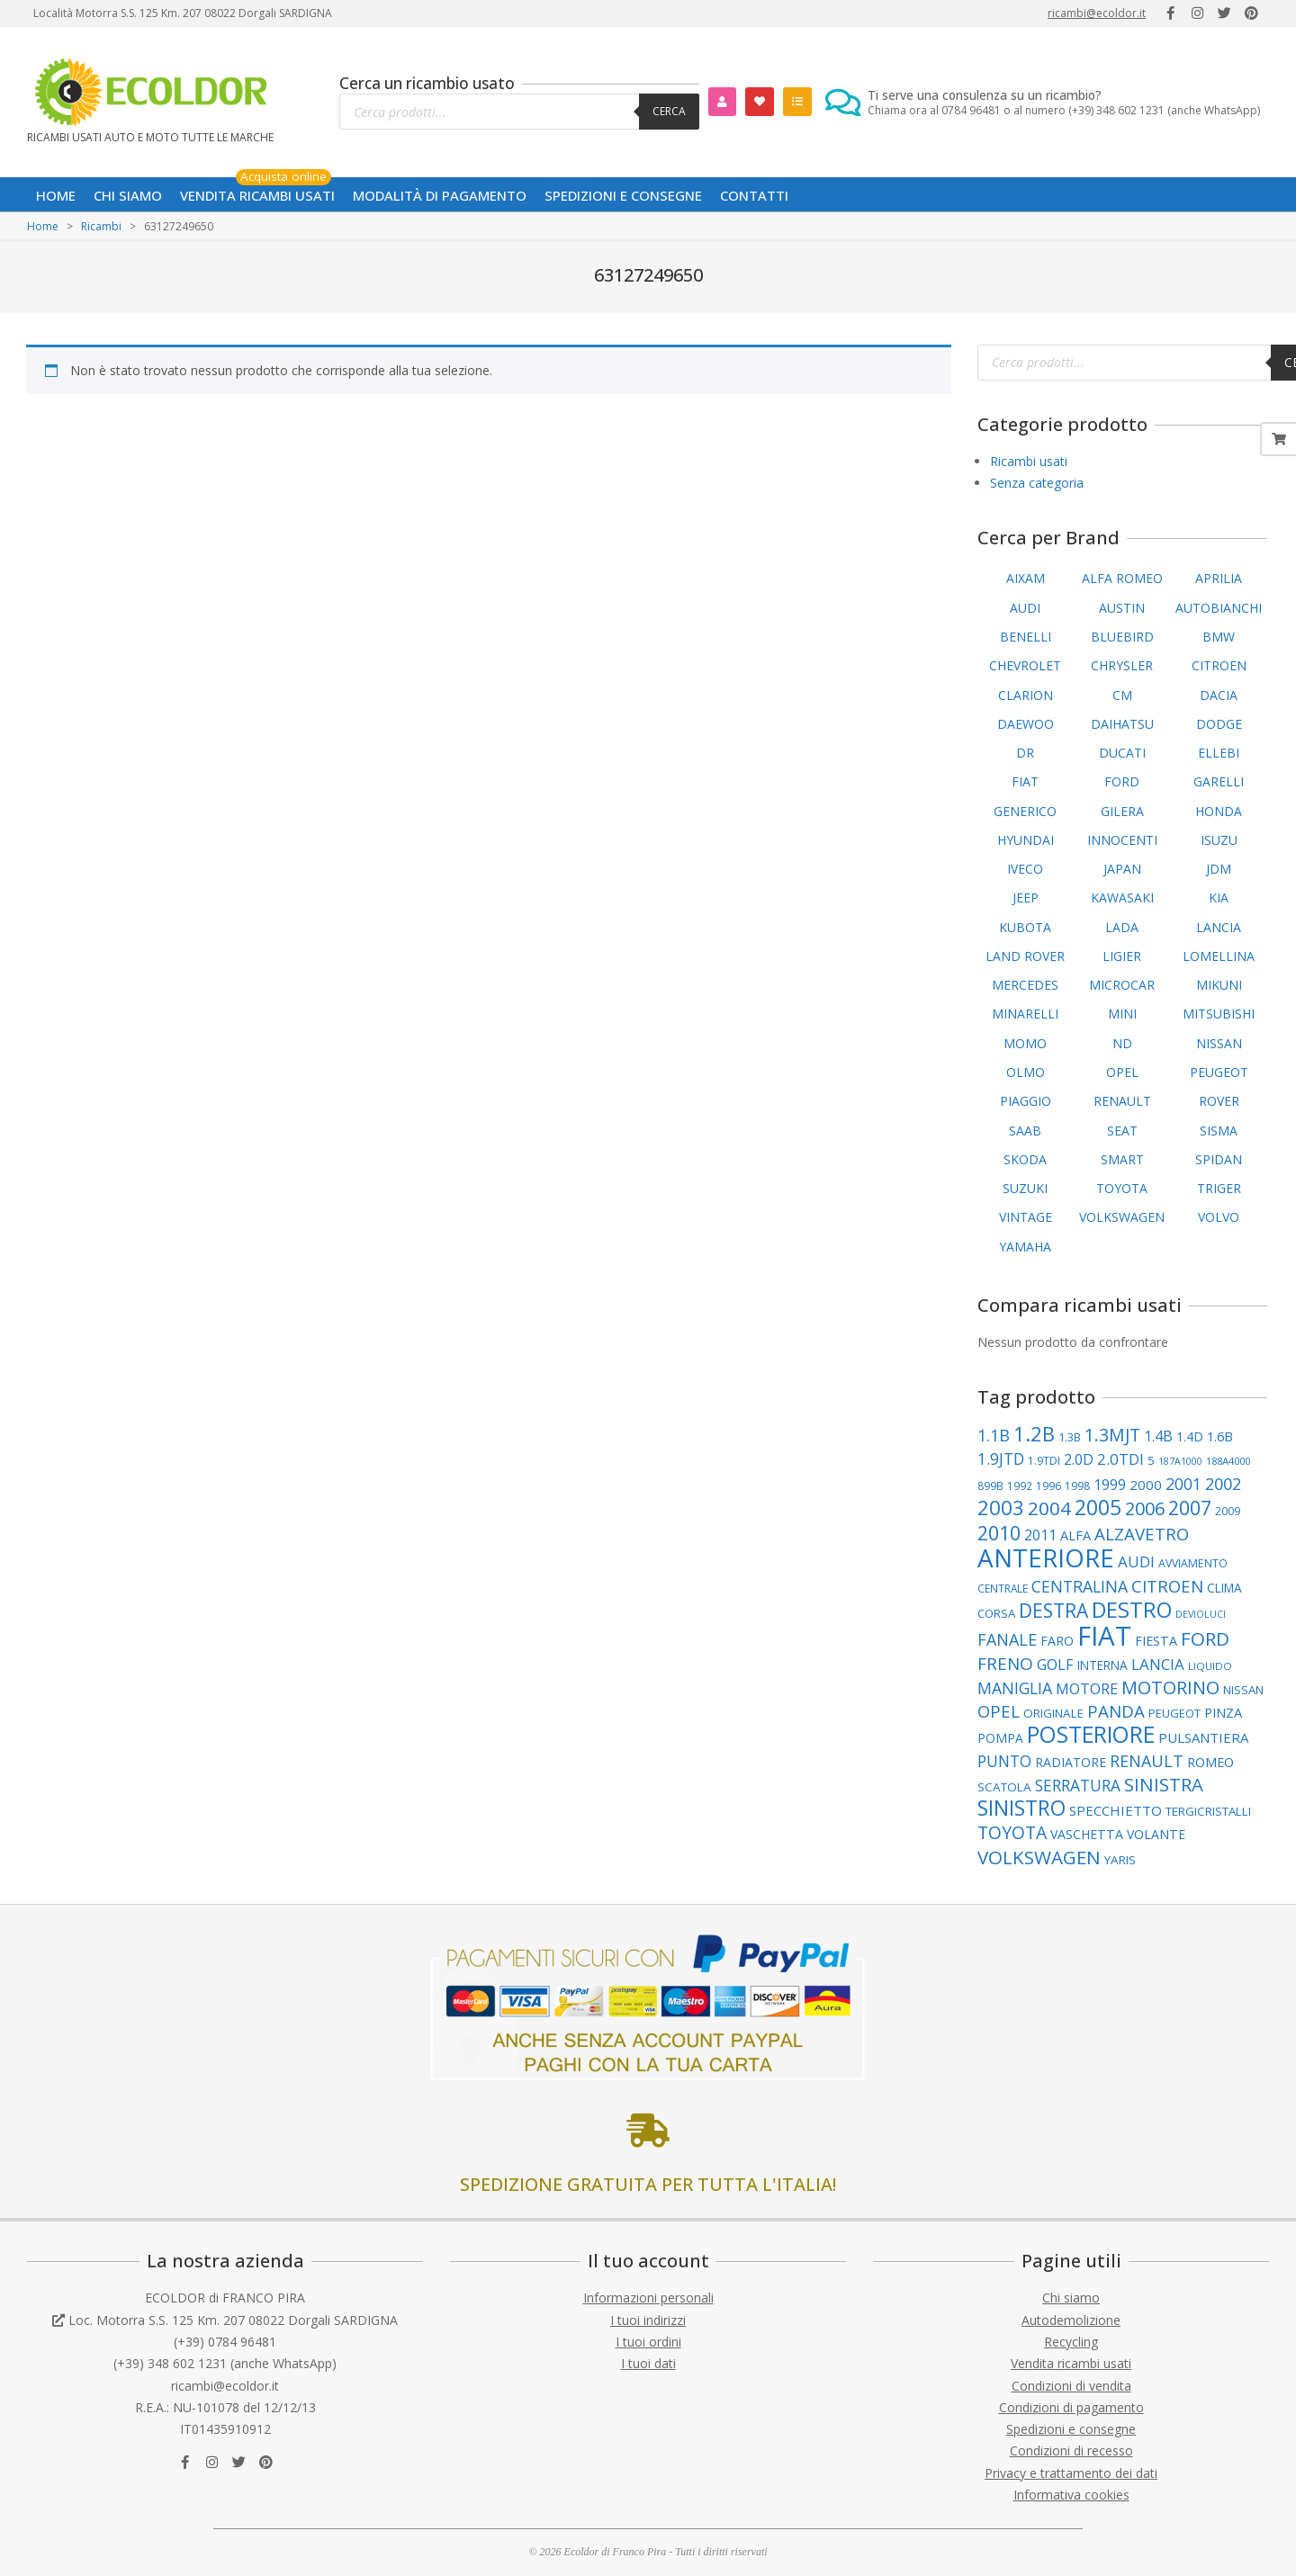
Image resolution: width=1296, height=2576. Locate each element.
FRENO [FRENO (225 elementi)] (1005, 1663)
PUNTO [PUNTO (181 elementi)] (1004, 1761)
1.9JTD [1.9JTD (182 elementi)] (1000, 1458)
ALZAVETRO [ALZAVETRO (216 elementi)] (1141, 1533)
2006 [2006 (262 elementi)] (1145, 1508)
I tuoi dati (648, 2363)
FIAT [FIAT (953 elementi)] (1104, 1636)
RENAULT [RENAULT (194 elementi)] (1147, 1761)
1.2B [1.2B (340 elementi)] (1034, 1434)
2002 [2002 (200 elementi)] (1223, 1483)
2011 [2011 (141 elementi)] (1040, 1535)
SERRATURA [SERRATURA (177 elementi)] (1077, 1785)
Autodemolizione (1071, 2320)
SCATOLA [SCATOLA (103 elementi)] (1004, 1787)
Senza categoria (1037, 482)
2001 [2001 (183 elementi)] (1184, 1483)
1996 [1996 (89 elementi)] (1048, 1486)
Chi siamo (1071, 2297)
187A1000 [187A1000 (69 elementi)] (1180, 1461)
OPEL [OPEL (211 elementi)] (998, 1711)
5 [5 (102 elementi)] (1151, 1460)
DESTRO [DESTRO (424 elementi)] (1132, 1609)
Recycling (1071, 2341)
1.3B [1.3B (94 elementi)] (1069, 1437)
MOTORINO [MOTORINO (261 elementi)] (1170, 1687)
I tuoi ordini (648, 2341)
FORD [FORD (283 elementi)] (1205, 1638)
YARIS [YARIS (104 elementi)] (1120, 1860)
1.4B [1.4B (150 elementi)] (1158, 1436)
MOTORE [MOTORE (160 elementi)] (1087, 1688)
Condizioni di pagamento (1071, 2407)
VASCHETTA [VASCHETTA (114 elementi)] (1086, 1834)
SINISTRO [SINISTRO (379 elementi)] (1021, 1808)
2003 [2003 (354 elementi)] (1000, 1507)
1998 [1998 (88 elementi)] (1077, 1486)
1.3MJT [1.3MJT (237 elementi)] (1112, 1435)
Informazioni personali (648, 2297)
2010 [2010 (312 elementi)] (999, 1533)
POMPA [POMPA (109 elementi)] (1000, 1737)
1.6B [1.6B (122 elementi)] (1220, 1436)
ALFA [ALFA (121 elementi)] (1075, 1535)
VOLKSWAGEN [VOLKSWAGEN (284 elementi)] (1039, 1857)
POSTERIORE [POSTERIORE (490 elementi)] (1091, 1734)
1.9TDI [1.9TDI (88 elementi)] (1044, 1460)
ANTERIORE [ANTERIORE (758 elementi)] (1045, 1557)
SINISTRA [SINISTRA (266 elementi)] (1163, 1784)
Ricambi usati (1028, 461)
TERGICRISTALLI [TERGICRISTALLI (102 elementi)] (1208, 1811)
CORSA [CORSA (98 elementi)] (996, 1613)
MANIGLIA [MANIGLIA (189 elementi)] (1014, 1688)
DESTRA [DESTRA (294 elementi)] (1053, 1610)
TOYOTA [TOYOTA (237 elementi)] (1012, 1832)
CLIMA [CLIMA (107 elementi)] (1224, 1587)
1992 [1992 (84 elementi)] (1019, 1486)
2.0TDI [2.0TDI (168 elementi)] (1120, 1459)
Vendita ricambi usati (1071, 2363)
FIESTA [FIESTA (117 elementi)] (1156, 1640)
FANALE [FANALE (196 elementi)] (1007, 1639)
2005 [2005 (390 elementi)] (1098, 1507)
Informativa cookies (1071, 2494)
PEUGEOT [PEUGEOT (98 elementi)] (1174, 1713)
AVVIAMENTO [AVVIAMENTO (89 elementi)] (1193, 1563)
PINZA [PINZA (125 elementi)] (1223, 1712)
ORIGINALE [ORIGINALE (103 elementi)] (1053, 1713)
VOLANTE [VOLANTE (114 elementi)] (1156, 1834)
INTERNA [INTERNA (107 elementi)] (1102, 1665)
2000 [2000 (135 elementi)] (1146, 1485)
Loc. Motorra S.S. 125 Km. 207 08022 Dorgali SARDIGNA (233, 2320)
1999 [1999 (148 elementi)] (1110, 1484)
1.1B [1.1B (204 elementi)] (993, 1434)
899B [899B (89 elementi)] (990, 1486)
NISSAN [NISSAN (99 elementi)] (1243, 1690)
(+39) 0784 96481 (225, 2341)
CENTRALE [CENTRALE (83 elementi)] (1002, 1588)
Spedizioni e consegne (1071, 2428)
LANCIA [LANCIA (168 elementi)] (1157, 1664)
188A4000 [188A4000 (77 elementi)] (1228, 1461)
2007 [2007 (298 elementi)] (1189, 1507)
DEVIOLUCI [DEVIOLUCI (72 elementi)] (1200, 1613)
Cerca (669, 111)
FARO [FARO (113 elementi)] (1057, 1640)
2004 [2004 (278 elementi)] (1049, 1508)
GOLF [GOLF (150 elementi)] (1055, 1664)
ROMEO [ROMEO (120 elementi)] (1210, 1762)
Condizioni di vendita (1071, 2385)
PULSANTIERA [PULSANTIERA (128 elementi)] (1203, 1737)
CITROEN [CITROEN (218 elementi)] (1167, 1586)
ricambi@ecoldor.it (1097, 13)
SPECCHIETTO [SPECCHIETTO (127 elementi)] (1115, 1810)
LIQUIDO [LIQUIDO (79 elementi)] (1210, 1666)
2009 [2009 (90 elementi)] (1227, 1511)
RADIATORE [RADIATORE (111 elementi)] (1070, 1762)
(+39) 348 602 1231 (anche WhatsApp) (225, 2363)
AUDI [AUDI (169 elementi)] (1136, 1561)
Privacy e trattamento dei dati (1071, 2473)
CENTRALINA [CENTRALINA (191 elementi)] (1079, 1586)
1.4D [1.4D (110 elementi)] (1189, 1436)
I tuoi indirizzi (648, 2320)
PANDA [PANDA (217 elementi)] (1116, 1711)
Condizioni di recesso (1071, 2450)
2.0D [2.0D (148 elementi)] (1079, 1459)
